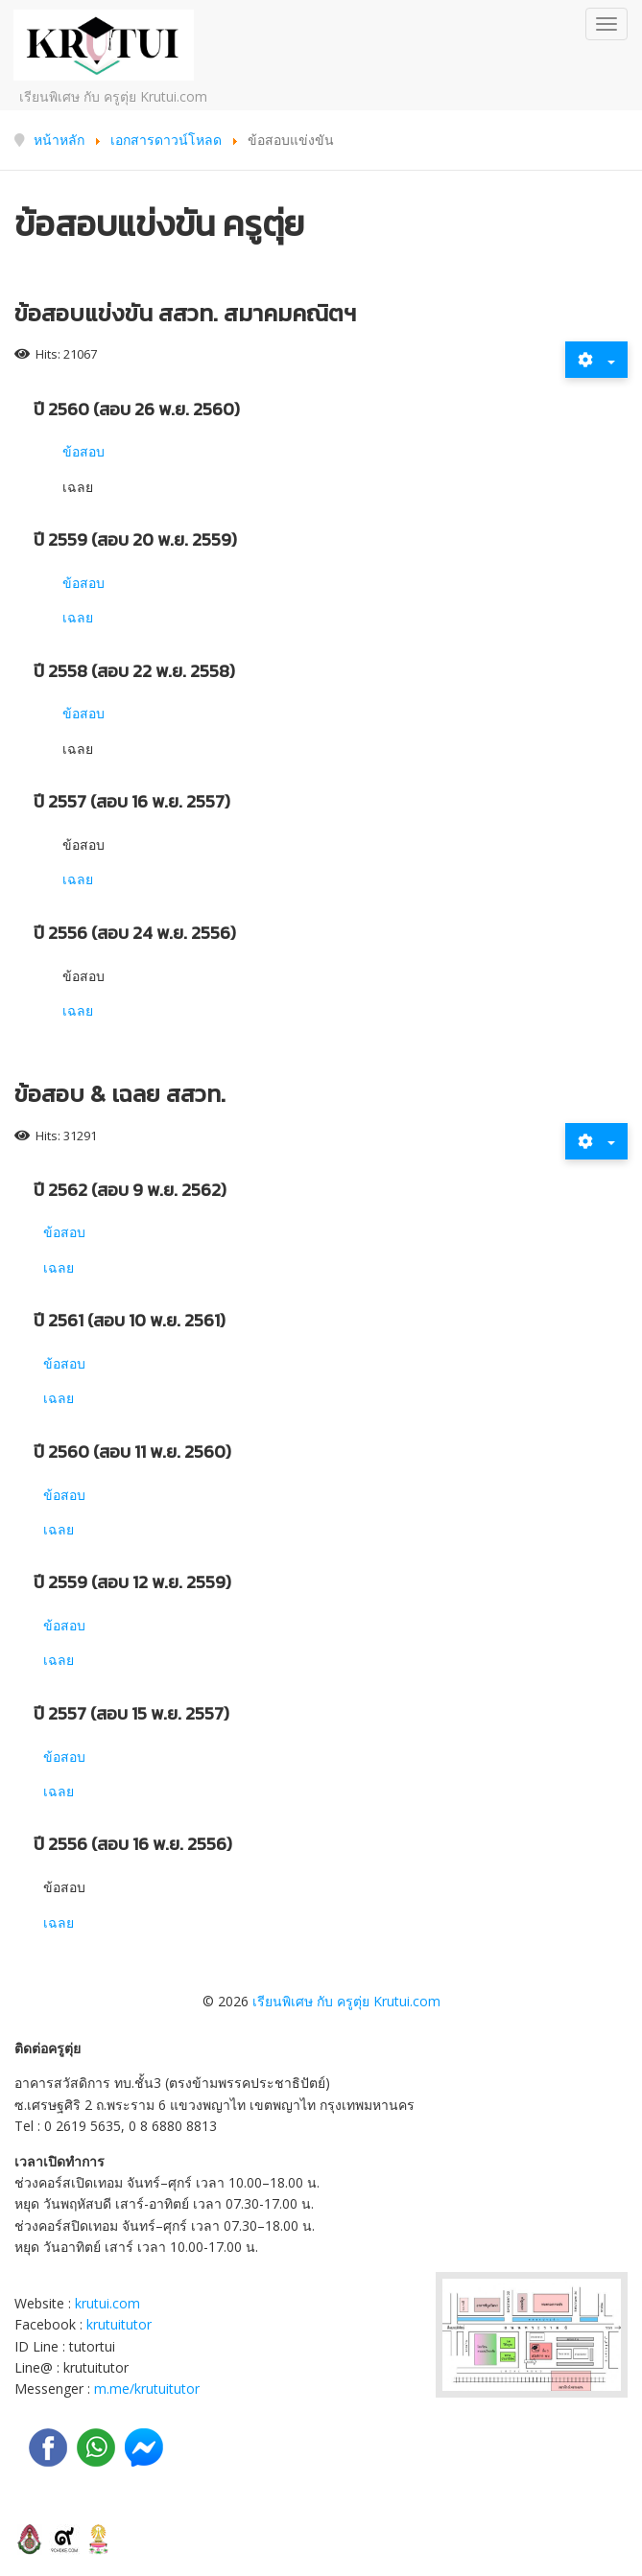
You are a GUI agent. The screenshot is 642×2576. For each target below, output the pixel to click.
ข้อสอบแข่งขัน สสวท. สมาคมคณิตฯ (185, 313)
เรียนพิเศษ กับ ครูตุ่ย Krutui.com (346, 2001)
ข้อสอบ (83, 451)
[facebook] (48, 2447)
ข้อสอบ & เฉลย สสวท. (120, 1094)
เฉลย (77, 617)
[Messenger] (144, 2447)
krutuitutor (119, 2324)
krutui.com (107, 2303)
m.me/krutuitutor (147, 2388)
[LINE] (96, 2447)
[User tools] (596, 359)
